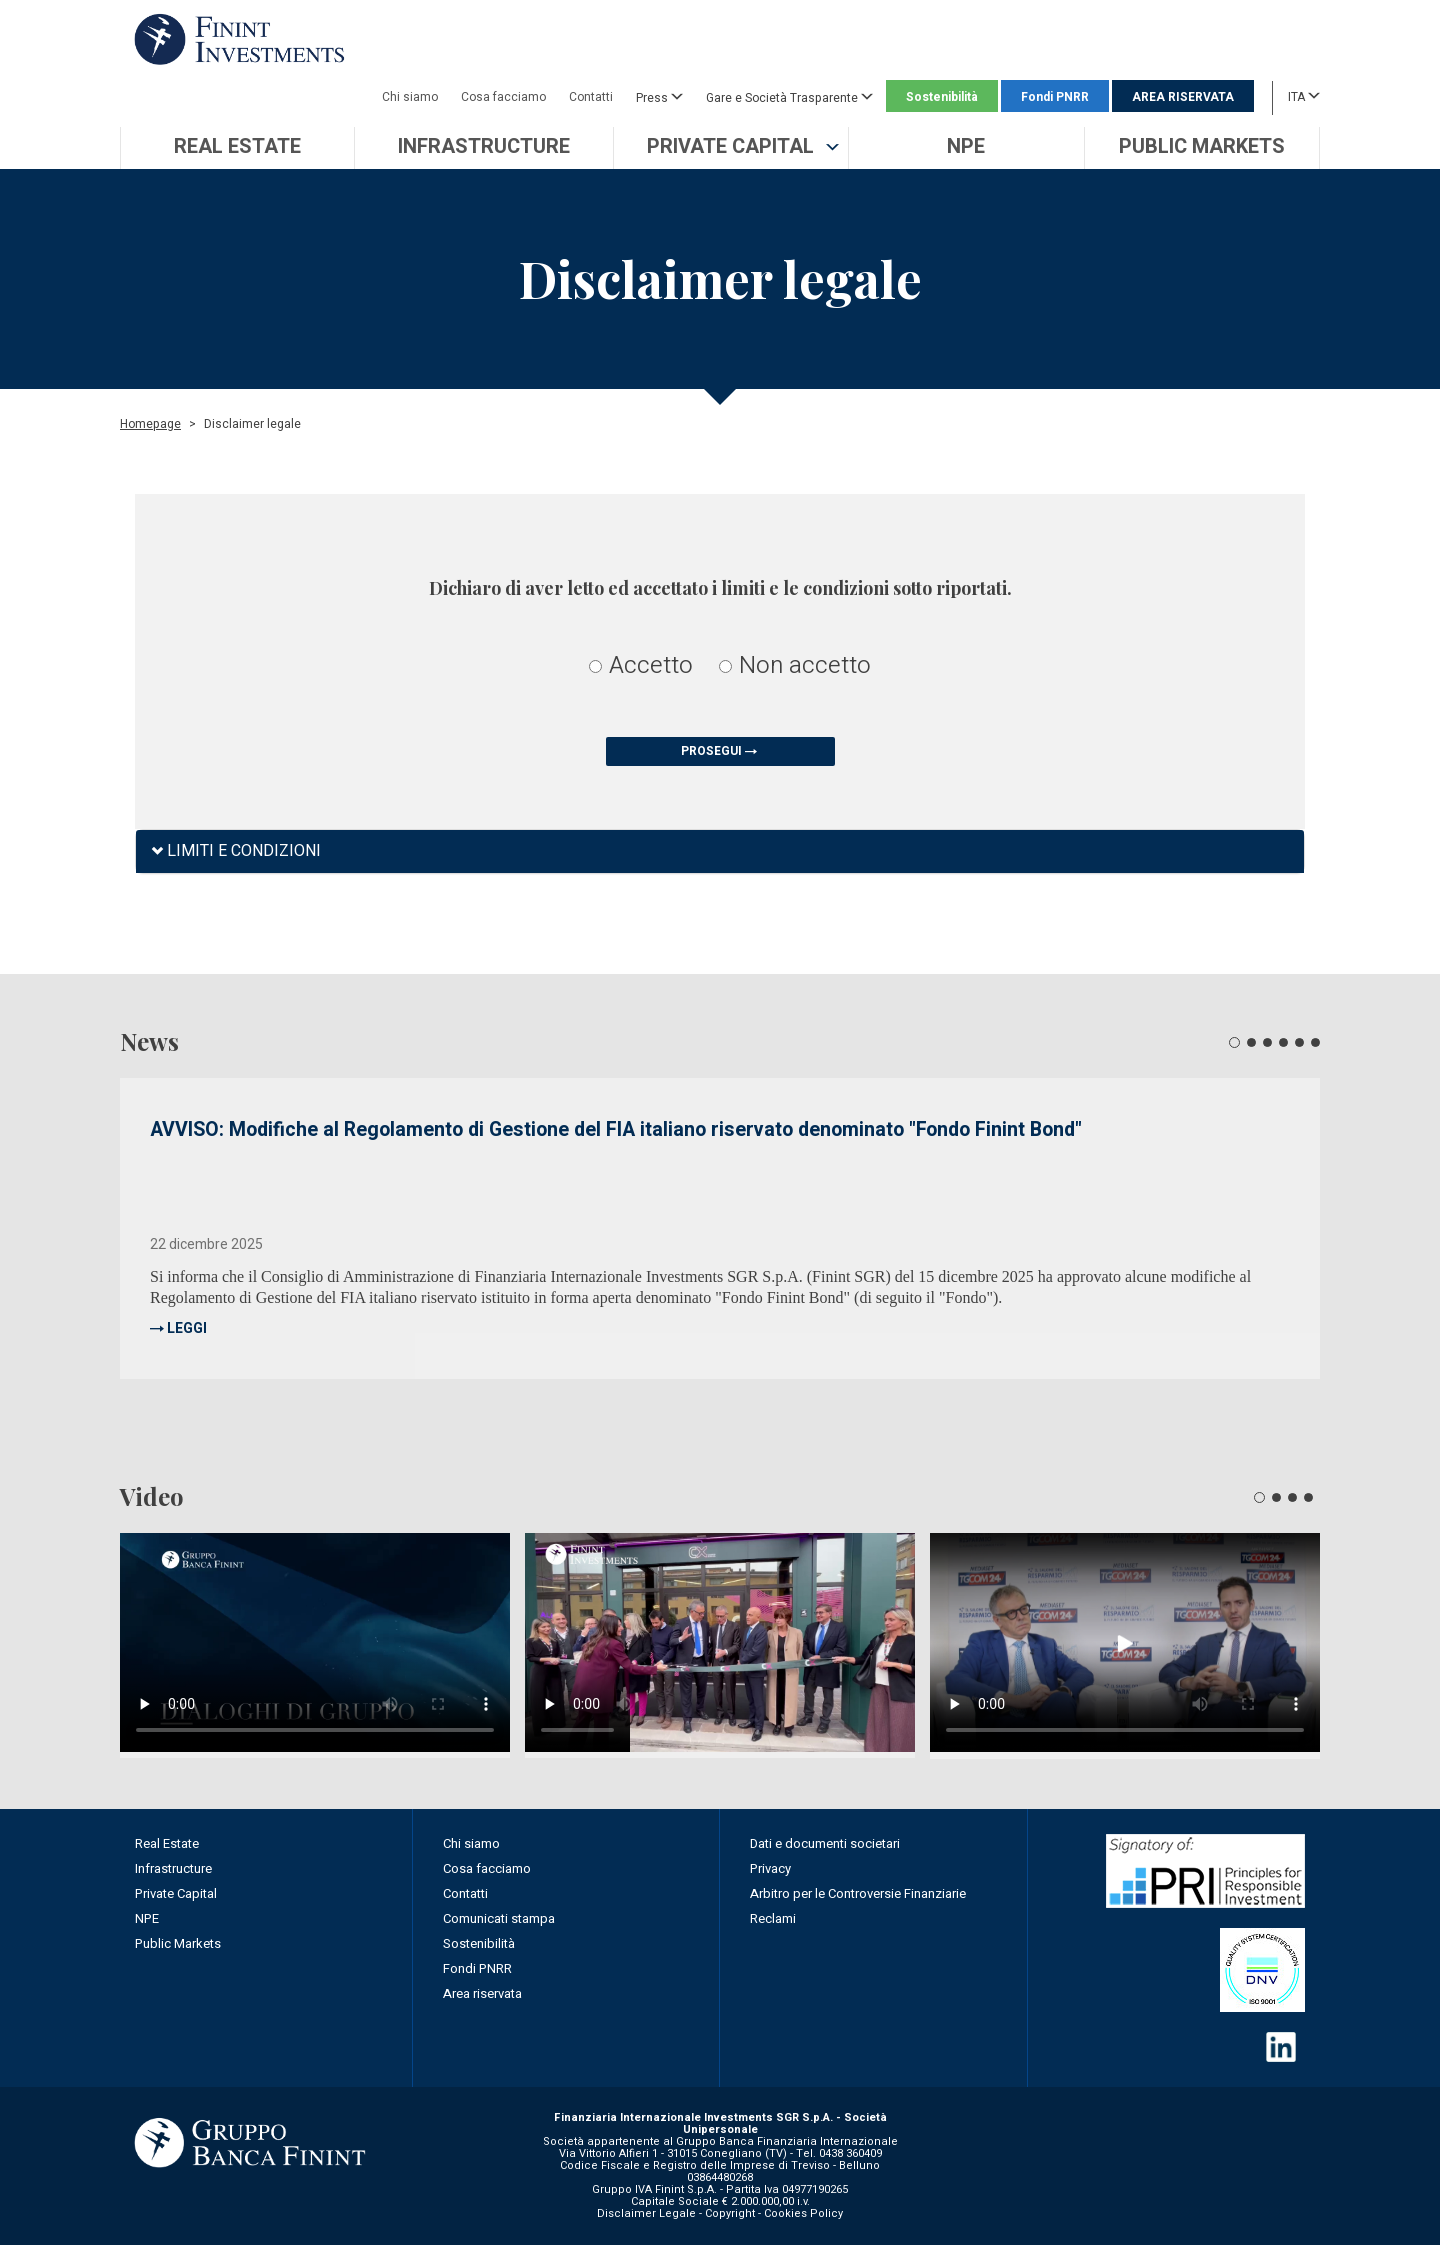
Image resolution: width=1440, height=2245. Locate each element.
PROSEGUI (720, 751)
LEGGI (187, 1328)
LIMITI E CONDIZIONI (236, 851)
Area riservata (482, 1993)
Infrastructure (173, 1868)
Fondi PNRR (1055, 97)
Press (659, 97)
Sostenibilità (942, 97)
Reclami (773, 1918)
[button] (731, 148)
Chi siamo (410, 97)
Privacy (770, 1868)
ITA (1304, 96)
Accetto (641, 666)
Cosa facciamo (503, 97)
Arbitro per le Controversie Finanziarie (858, 1893)
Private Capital (176, 1893)
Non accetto (795, 666)
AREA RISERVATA (1183, 97)
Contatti (591, 97)
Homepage (150, 424)
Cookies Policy (803, 2213)
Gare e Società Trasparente (789, 97)
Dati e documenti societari (825, 1843)
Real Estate (167, 1843)
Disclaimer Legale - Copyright (676, 2213)
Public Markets (178, 1943)
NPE (147, 1918)
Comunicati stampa (499, 1918)
